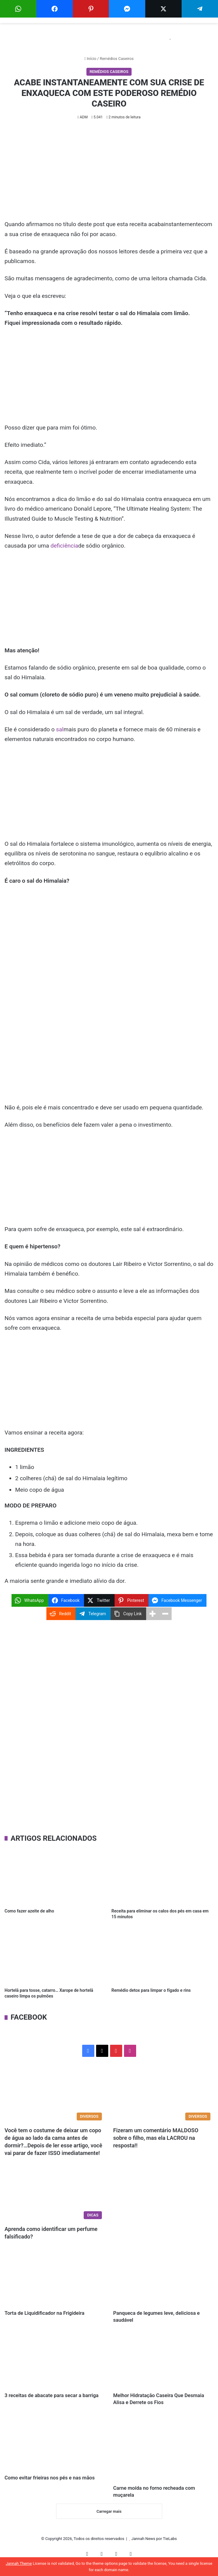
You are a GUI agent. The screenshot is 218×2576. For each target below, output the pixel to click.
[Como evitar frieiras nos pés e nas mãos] (55, 2449)
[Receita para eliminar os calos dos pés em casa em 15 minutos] (163, 1876)
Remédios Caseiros (117, 58)
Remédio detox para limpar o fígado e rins (151, 1990)
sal (60, 729)
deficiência (64, 545)
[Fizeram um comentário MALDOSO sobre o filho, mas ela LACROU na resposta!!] (163, 2095)
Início (90, 58)
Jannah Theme (19, 2563)
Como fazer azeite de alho (29, 1911)
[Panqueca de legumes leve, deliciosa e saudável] (163, 2278)
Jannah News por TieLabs (154, 2547)
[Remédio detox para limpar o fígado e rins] (163, 1956)
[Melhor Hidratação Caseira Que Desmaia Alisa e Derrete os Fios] (163, 2363)
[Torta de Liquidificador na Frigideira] (55, 2278)
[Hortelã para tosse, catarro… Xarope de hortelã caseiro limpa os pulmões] (56, 1956)
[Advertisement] (109, 174)
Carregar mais (108, 2520)
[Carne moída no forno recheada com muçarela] (163, 2454)
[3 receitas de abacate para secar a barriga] (55, 2363)
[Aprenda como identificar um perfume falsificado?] (55, 2194)
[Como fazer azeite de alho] (56, 1876)
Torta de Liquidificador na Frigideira (53, 2313)
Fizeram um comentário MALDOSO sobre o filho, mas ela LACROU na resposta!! (155, 2138)
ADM (84, 117)
